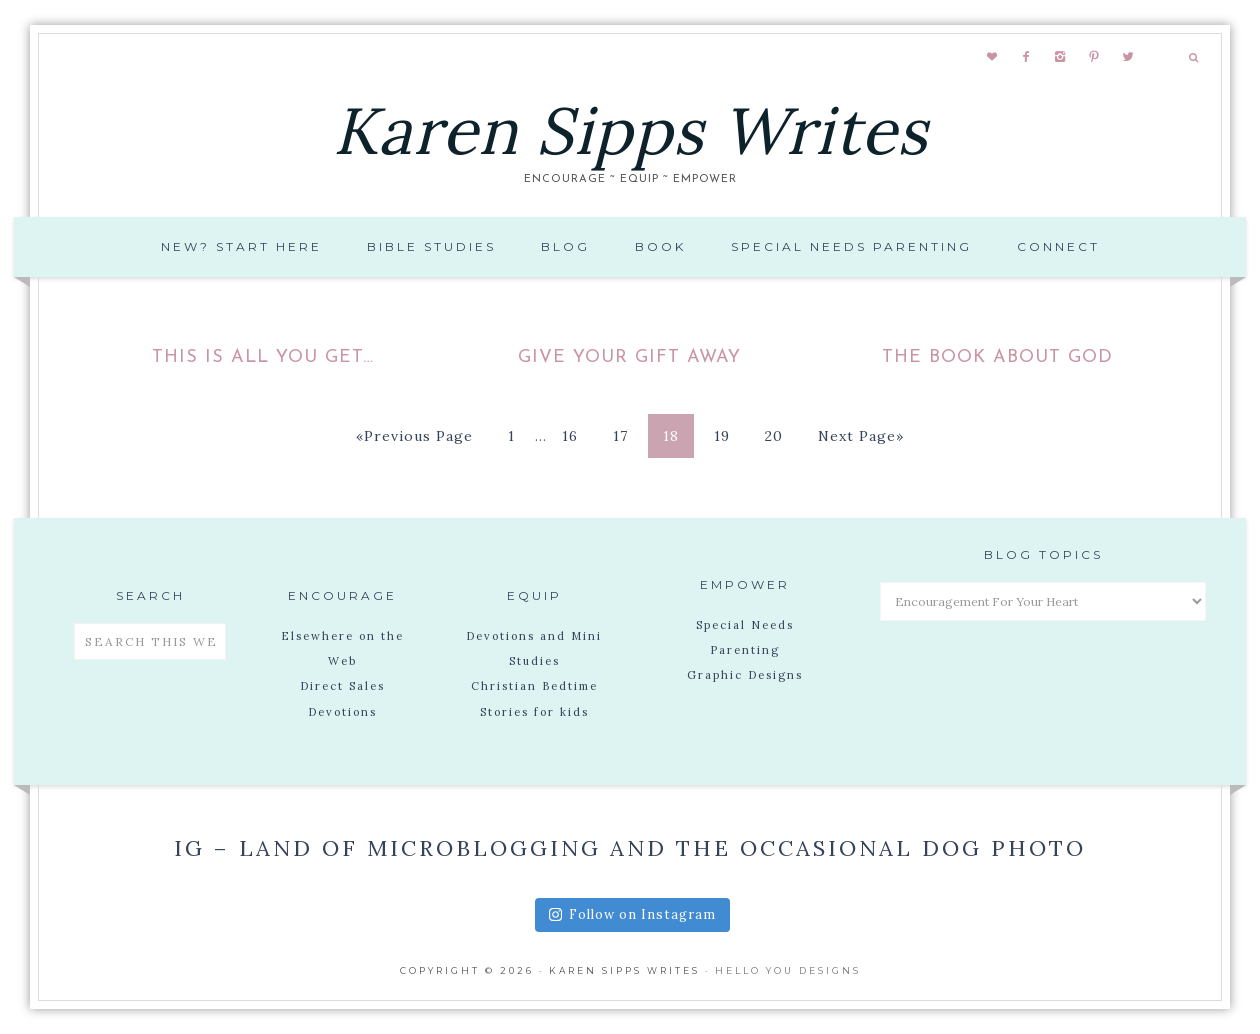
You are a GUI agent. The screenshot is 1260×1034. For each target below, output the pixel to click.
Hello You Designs (788, 970)
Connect (1058, 246)
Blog (565, 246)
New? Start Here (241, 246)
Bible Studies (431, 246)
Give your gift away (629, 357)
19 (722, 436)
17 (620, 436)
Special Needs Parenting (851, 246)
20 (774, 436)
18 (671, 436)
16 (570, 436)
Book (660, 246)
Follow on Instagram (632, 914)
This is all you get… (263, 357)
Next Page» (861, 436)
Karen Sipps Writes (630, 130)
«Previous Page (414, 436)
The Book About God (997, 357)
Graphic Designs (745, 675)
